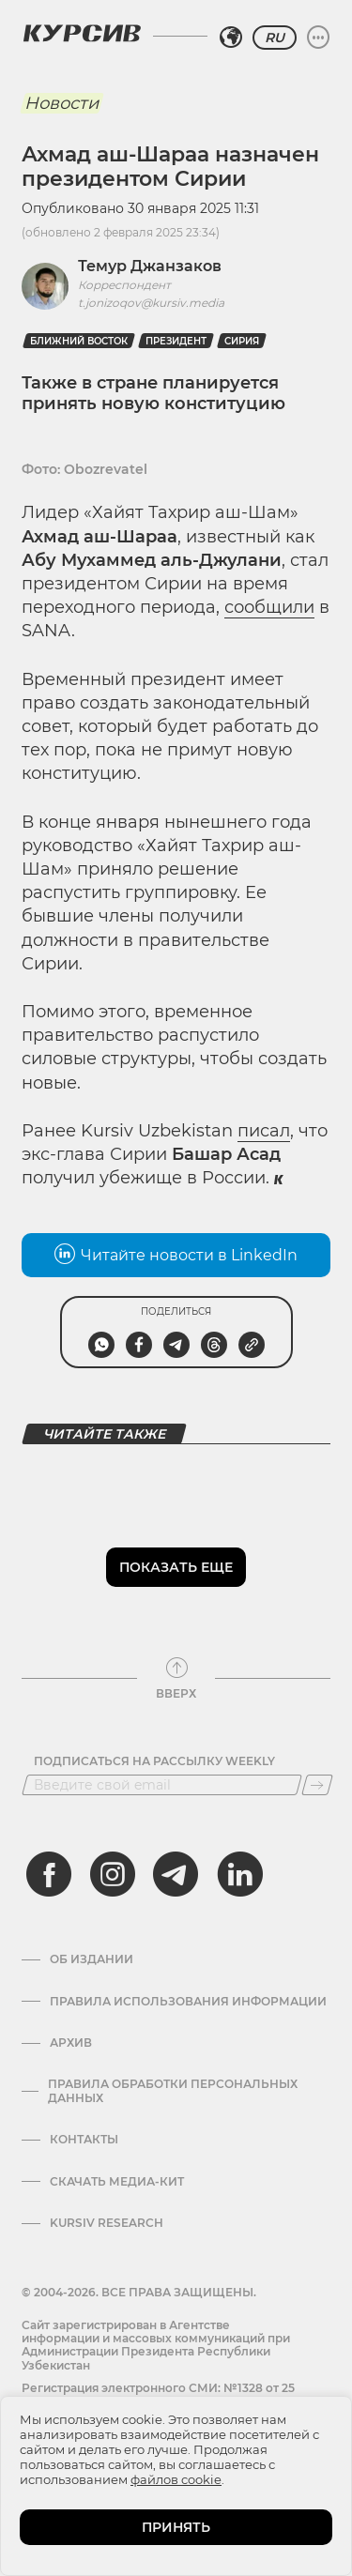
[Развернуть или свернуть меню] (318, 37)
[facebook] (48, 1874)
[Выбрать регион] (231, 37)
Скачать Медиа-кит (117, 2181)
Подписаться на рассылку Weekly (154, 1761)
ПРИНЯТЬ (176, 2527)
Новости (61, 103)
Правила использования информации (188, 2001)
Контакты (84, 2139)
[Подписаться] (317, 1785)
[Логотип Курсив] (82, 32)
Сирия (241, 341)
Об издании (91, 1959)
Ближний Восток (79, 341)
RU (274, 37)
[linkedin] (239, 1874)
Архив (71, 2043)
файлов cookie (176, 2479)
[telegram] (175, 1874)
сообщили (269, 607)
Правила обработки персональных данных (173, 2091)
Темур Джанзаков (150, 266)
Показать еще (176, 1567)
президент (176, 341)
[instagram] (112, 1874)
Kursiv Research (106, 2223)
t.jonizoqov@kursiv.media (151, 303)
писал (263, 1130)
